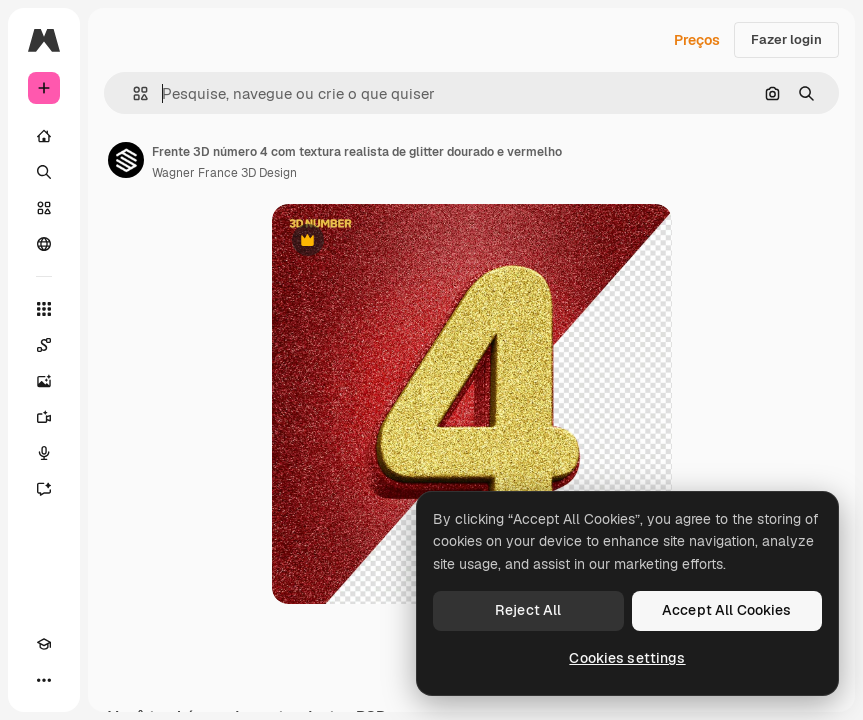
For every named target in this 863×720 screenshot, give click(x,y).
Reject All (528, 610)
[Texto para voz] (44, 453)
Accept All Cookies (727, 610)
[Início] (44, 136)
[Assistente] (44, 489)
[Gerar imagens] (44, 381)
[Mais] (44, 680)
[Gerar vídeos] (44, 417)
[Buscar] (44, 172)
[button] (132, 93)
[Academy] (44, 644)
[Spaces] (44, 345)
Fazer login (786, 39)
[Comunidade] (44, 244)
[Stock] (44, 208)
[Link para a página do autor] (126, 160)
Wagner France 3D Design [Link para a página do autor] (224, 173)
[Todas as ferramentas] (44, 309)
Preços (697, 40)
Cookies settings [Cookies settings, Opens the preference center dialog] (627, 658)
